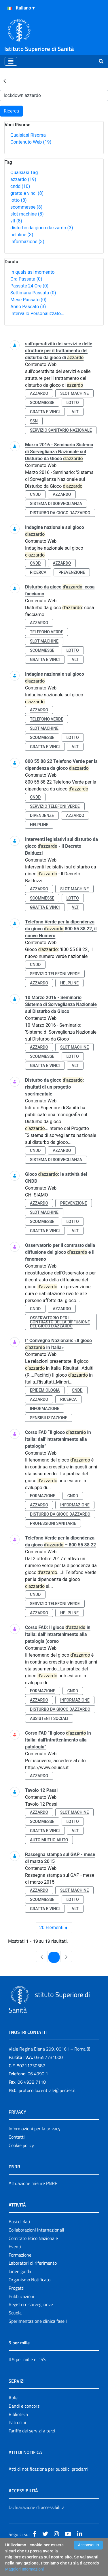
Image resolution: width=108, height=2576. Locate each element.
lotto (18, 200)
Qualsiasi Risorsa (28, 135)
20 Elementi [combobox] (55, 1927)
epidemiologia (45, 1390)
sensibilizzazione (48, 1417)
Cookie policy (21, 2145)
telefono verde (46, 632)
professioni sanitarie (53, 1523)
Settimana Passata (33, 293)
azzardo (23, 179)
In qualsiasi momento (32, 272)
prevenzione (71, 572)
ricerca (38, 572)
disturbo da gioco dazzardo (41, 227)
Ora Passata (26, 279)
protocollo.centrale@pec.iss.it (47, 2090)
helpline (21, 234)
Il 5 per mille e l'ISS (27, 2359)
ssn (34, 421)
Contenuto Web (30, 142)
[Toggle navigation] (11, 61)
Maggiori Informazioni (24, 2569)
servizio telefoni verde (55, 806)
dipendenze (42, 815)
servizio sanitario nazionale (61, 430)
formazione (42, 1495)
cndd (20, 186)
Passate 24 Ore (29, 286)
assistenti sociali (49, 1718)
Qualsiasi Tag (24, 172)
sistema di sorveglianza (56, 503)
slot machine (27, 214)
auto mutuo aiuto (49, 1840)
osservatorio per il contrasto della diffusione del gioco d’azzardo (60, 1322)
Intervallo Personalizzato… (37, 313)
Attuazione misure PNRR (33, 2183)
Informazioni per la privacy (34, 2128)
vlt (16, 221)
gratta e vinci (26, 193)
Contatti (17, 2136)
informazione (27, 241)
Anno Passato (28, 306)
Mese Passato (28, 299)
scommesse (26, 207)
